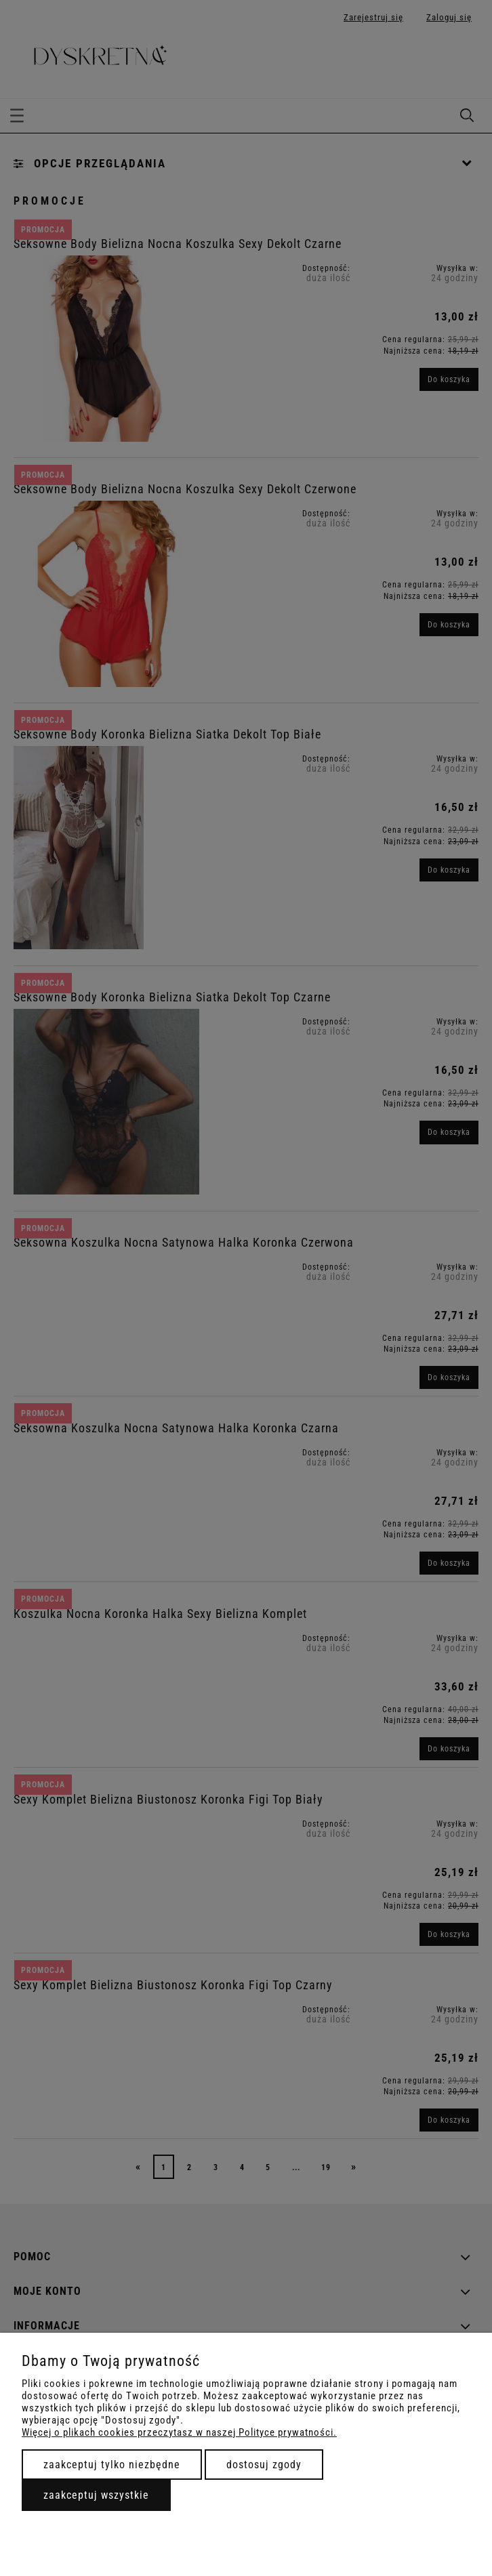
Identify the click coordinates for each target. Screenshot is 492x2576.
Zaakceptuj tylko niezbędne (111, 2464)
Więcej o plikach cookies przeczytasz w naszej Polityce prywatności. (179, 2432)
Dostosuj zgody (264, 2464)
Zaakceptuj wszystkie (96, 2495)
